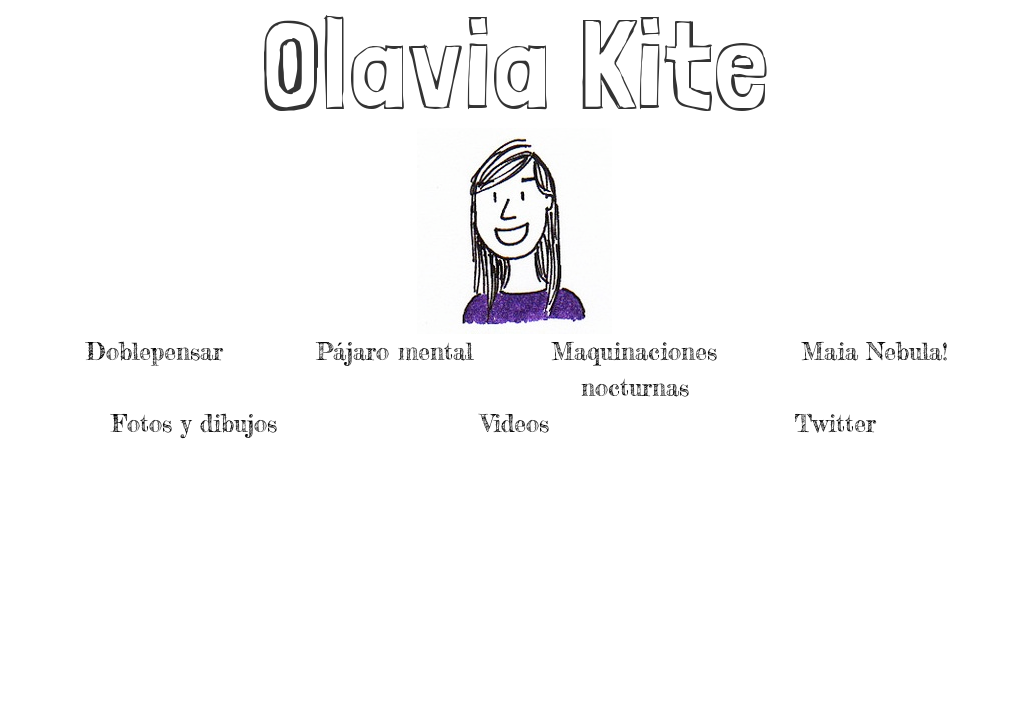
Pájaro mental (394, 351)
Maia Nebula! (875, 351)
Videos (515, 423)
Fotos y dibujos (194, 423)
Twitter (835, 423)
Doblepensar (154, 351)
